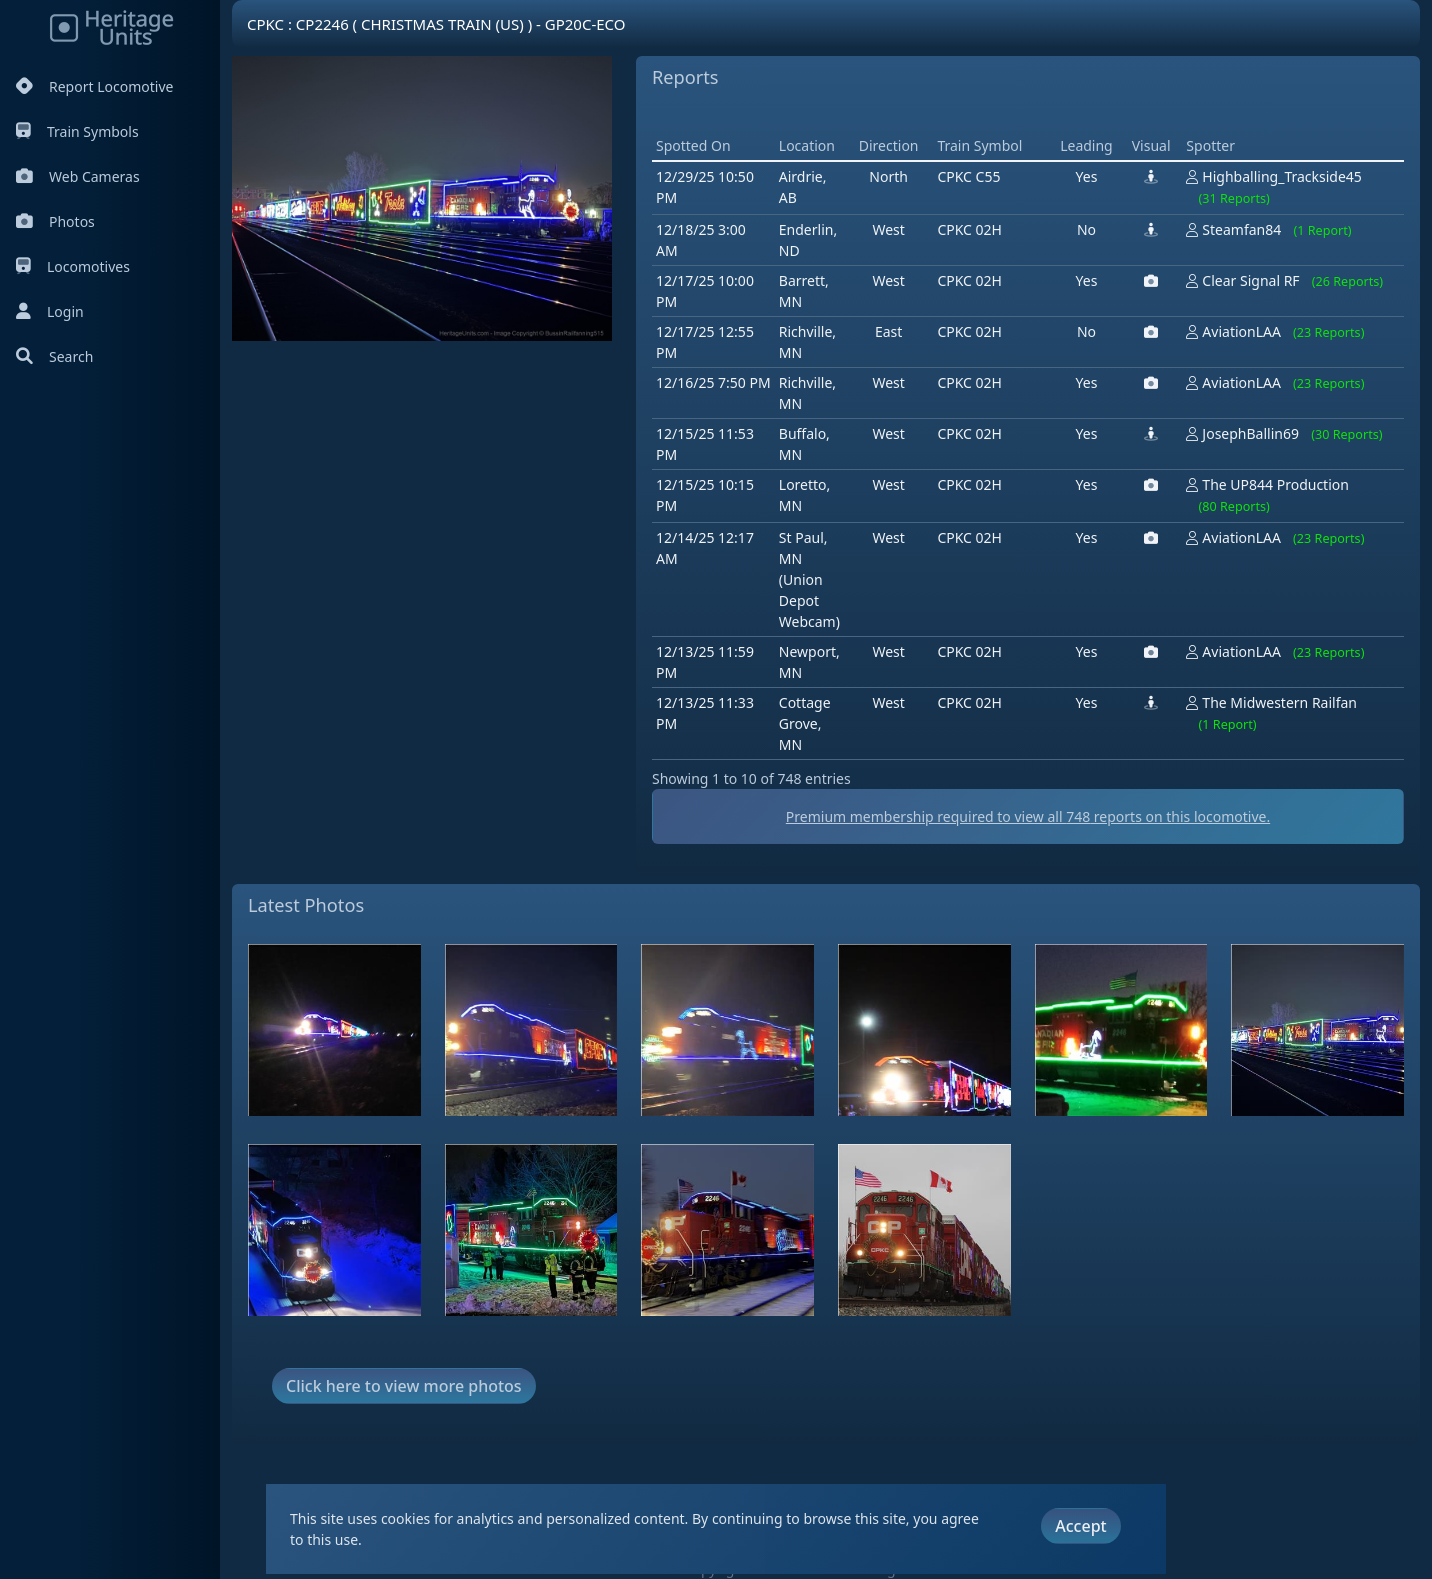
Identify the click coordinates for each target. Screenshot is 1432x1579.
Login (50, 311)
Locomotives (73, 266)
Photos (55, 221)
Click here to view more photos (404, 1386)
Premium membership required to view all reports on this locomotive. (1028, 816)
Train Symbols (77, 131)
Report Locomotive (94, 86)
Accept (1080, 1526)
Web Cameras (78, 176)
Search (54, 356)
